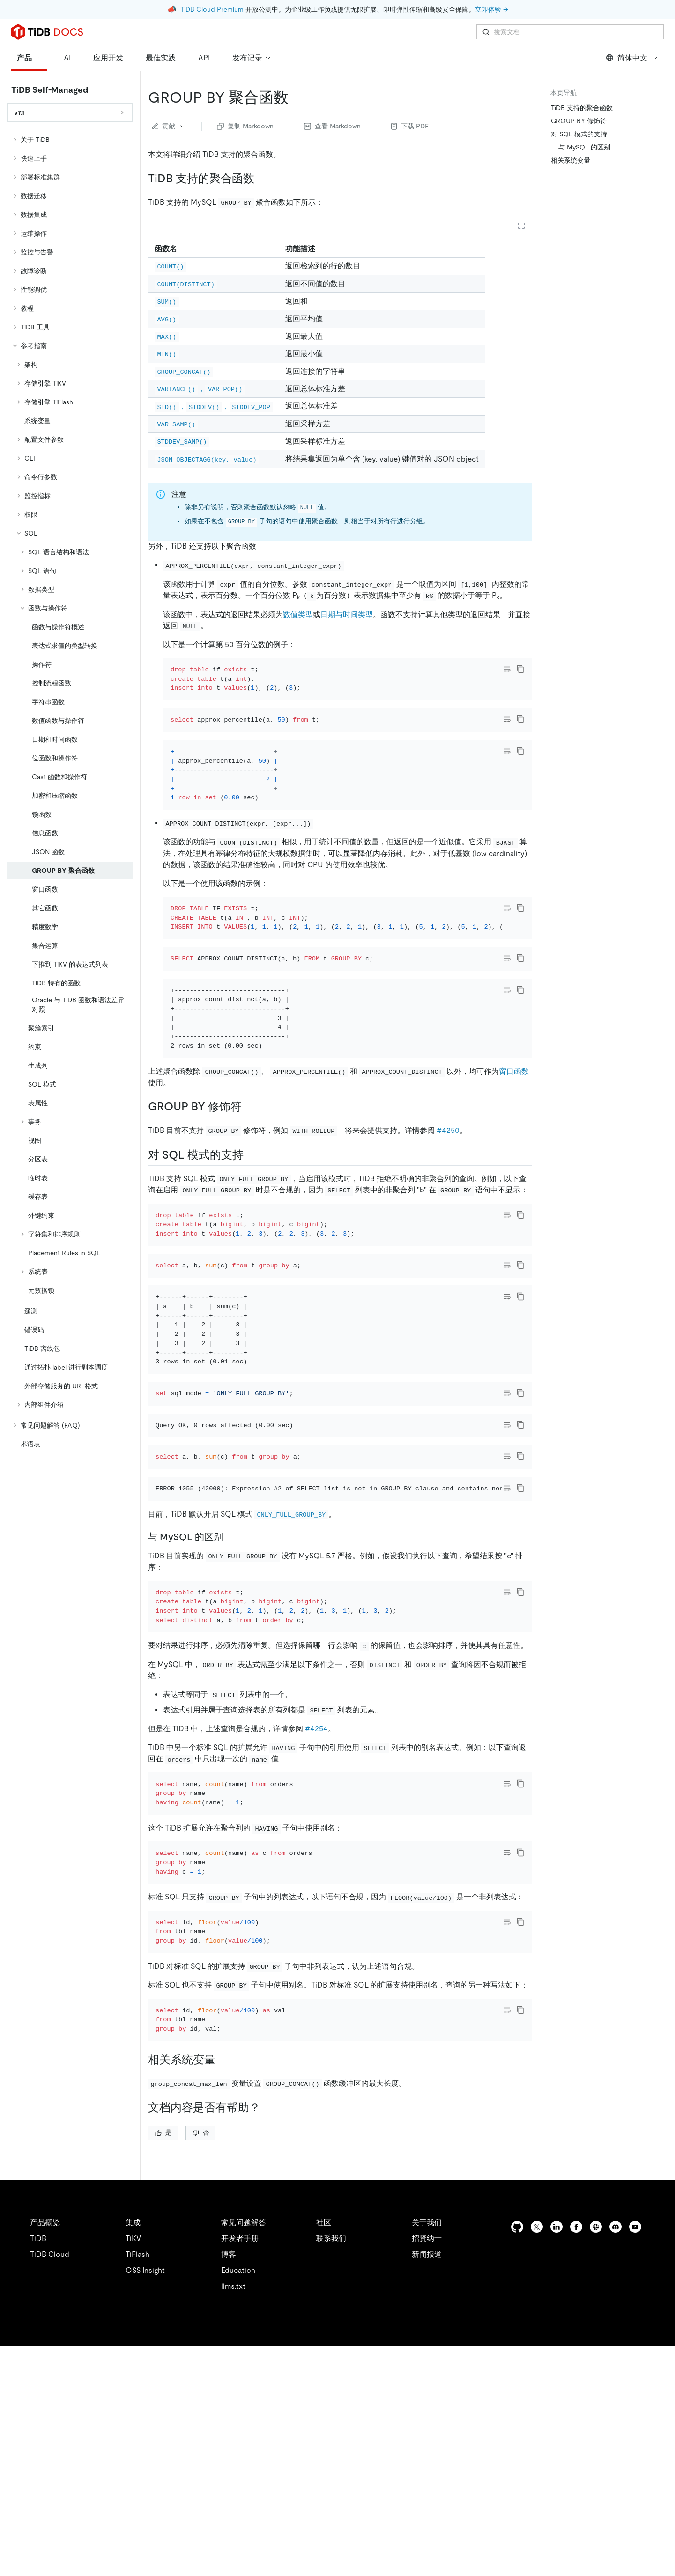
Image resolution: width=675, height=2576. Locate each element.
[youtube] (635, 2456)
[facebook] (576, 2456)
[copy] (520, 669)
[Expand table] (521, 226)
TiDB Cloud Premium (212, 9)
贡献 (169, 126)
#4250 (448, 1206)
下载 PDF (410, 126)
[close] (656, 2522)
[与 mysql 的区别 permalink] (230, 1702)
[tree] (70, 791)
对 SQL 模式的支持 (579, 134)
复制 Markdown (245, 126)
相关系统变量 (570, 160)
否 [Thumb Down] (201, 2362)
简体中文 (632, 57)
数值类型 (298, 614)
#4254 (316, 1907)
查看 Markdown (332, 126)
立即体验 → (491, 9)
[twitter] (537, 2456)
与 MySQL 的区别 (584, 147)
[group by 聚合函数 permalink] (296, 97)
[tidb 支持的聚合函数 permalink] (261, 178)
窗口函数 (514, 1147)
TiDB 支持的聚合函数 (582, 108)
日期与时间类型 (346, 614)
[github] (517, 2456)
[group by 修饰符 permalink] (249, 1183)
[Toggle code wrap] (507, 669)
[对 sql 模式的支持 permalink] (251, 1231)
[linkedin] (556, 2456)
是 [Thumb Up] (163, 2362)
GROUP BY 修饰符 (579, 121)
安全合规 (234, 2557)
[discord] (615, 2456)
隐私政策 (193, 2557)
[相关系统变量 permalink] (223, 2288)
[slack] (596, 2456)
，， (214, 406)
